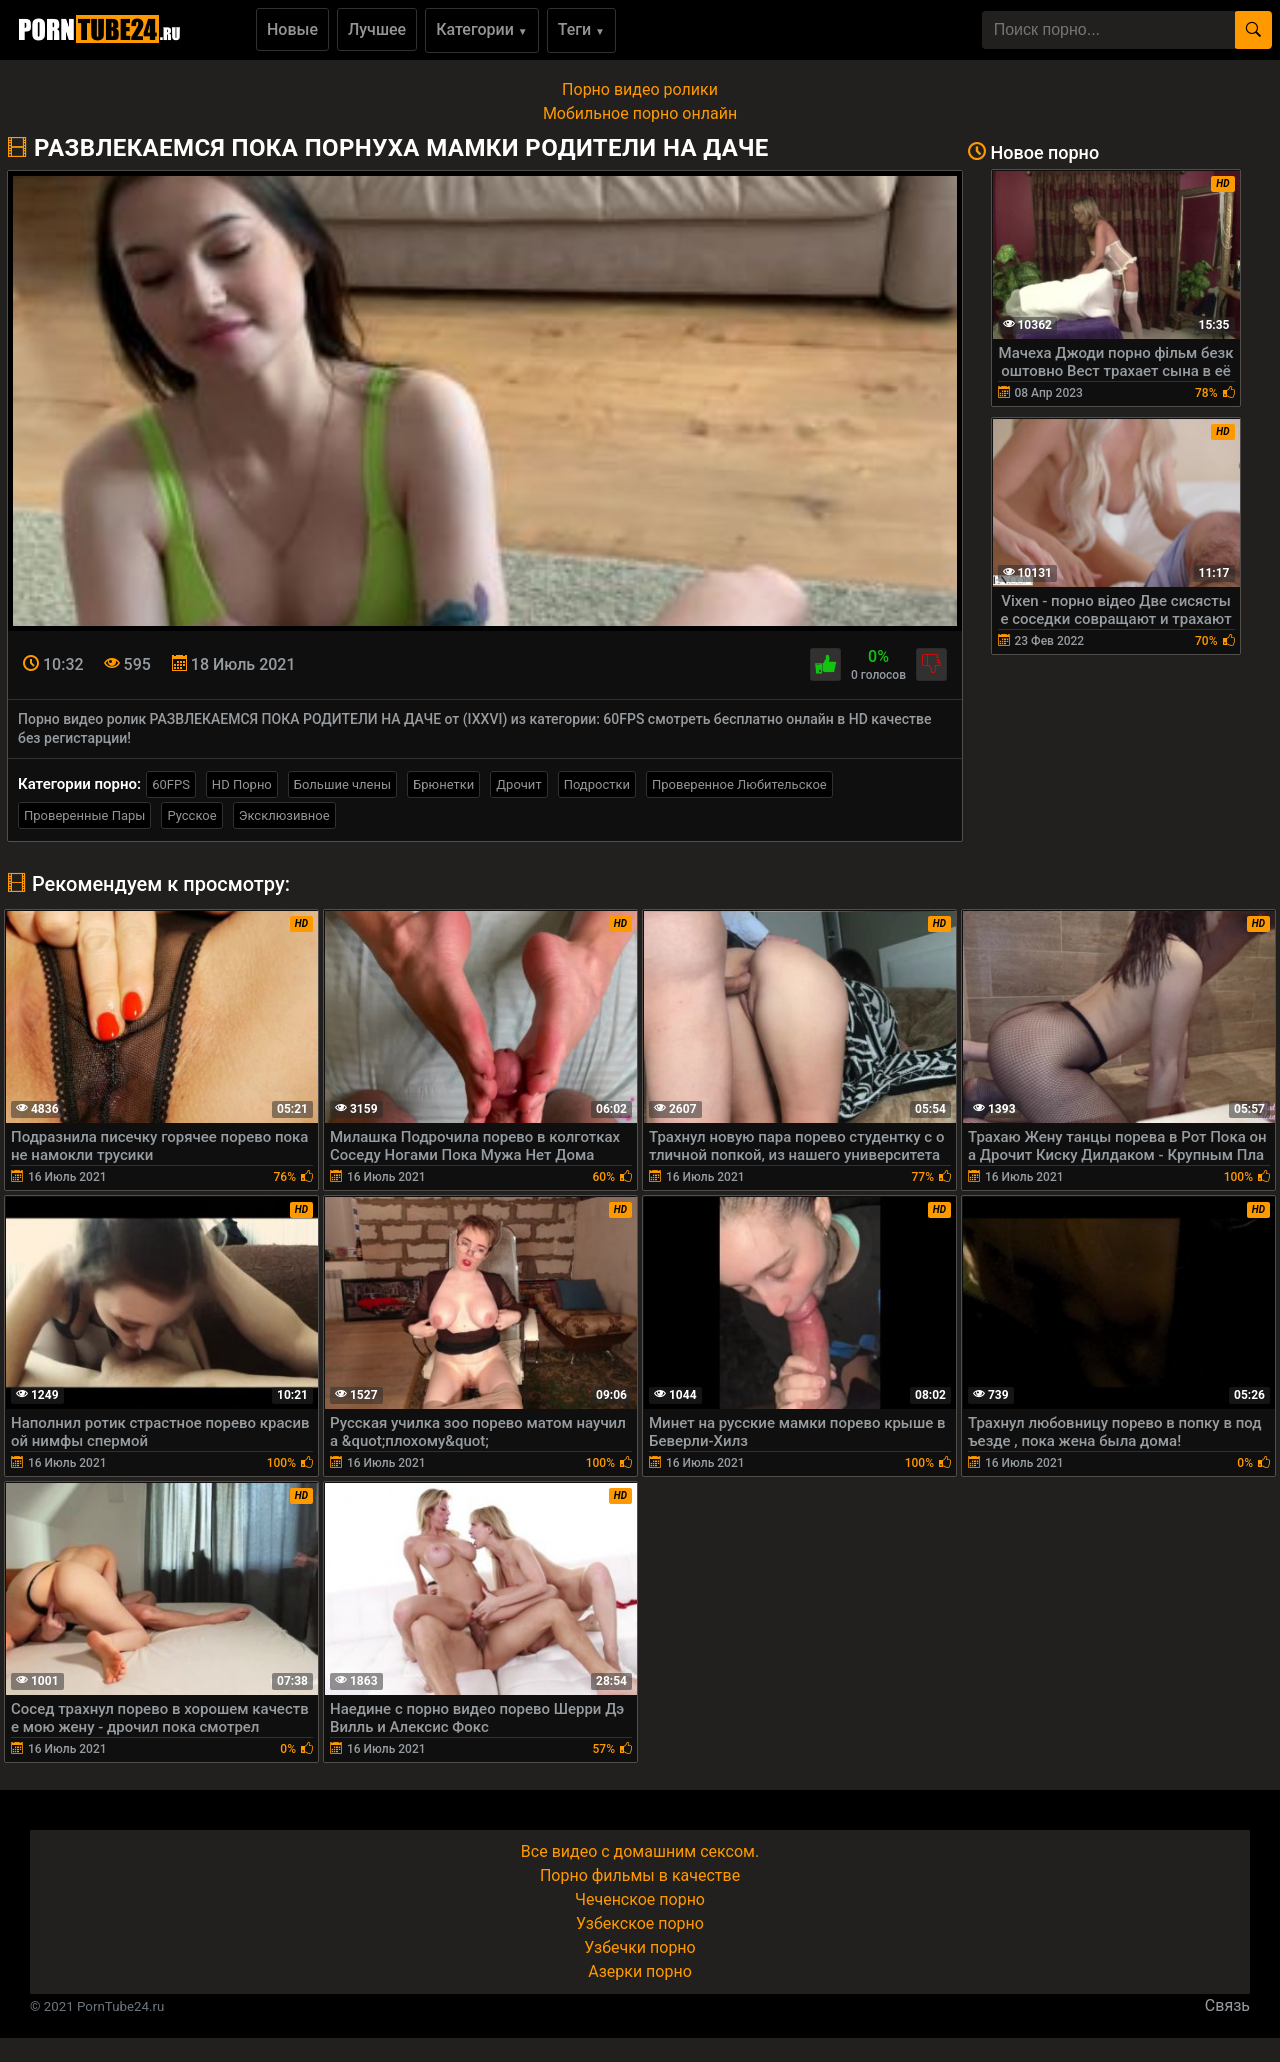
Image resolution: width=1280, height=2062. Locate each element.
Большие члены (342, 784)
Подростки (597, 784)
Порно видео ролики (640, 89)
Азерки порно (640, 1971)
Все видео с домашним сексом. (640, 1851)
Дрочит (518, 784)
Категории (482, 29)
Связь (1227, 2005)
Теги (581, 29)
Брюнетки (443, 784)
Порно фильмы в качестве (640, 1875)
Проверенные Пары (84, 815)
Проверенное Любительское (739, 784)
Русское (191, 815)
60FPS (171, 784)
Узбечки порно (639, 1947)
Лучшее (377, 29)
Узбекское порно (640, 1923)
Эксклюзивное (284, 815)
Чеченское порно (640, 1899)
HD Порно (242, 784)
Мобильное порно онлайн (640, 113)
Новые (292, 29)
